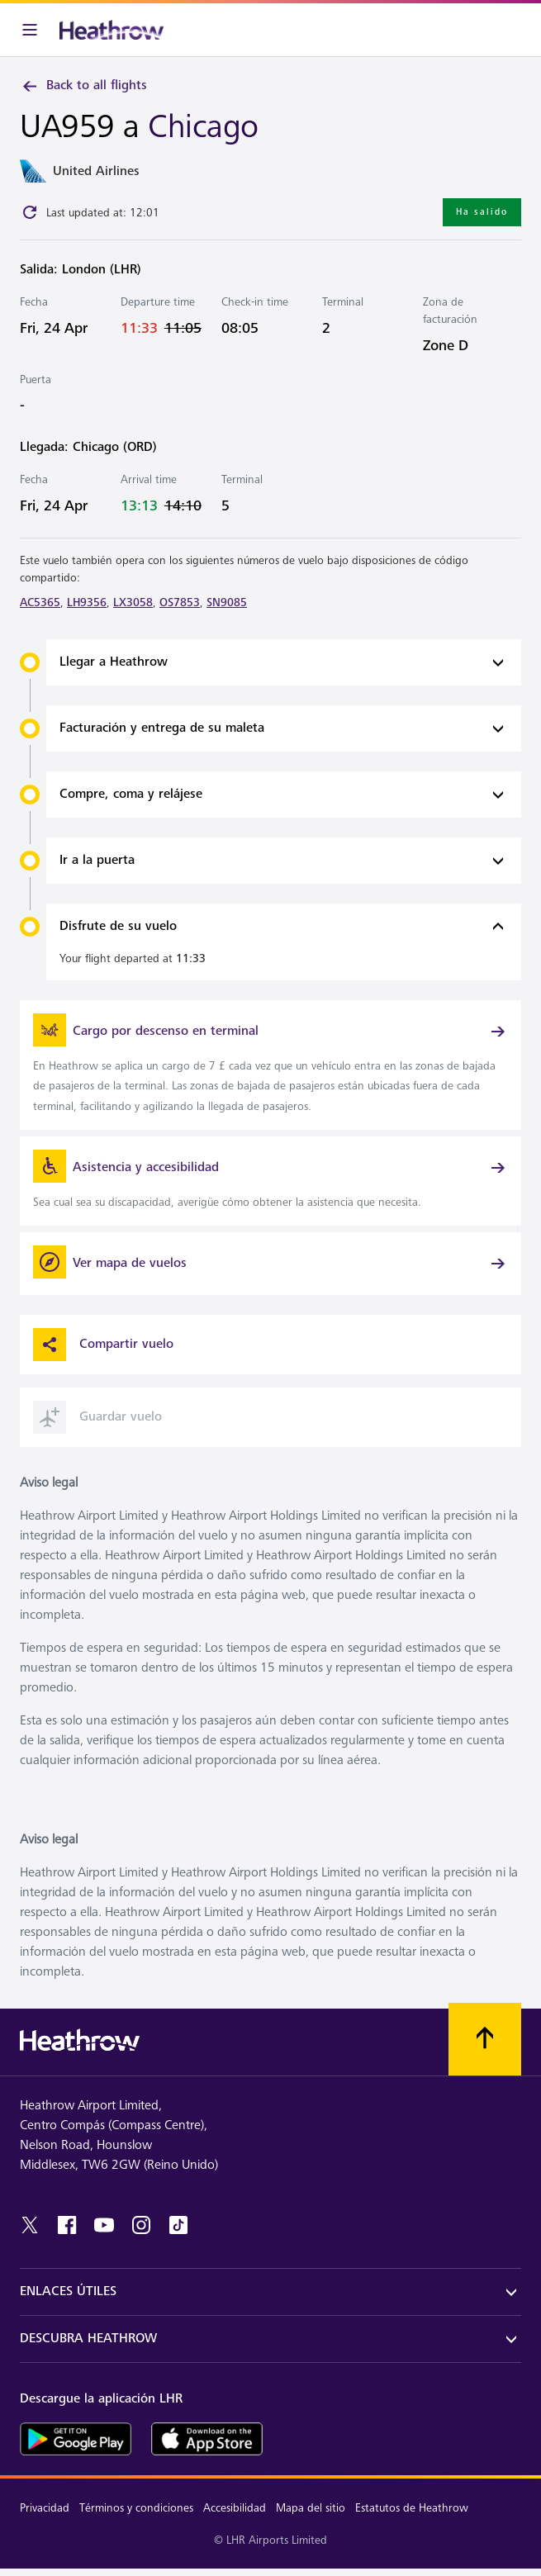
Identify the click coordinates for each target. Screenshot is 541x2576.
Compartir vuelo (103, 1344)
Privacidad (44, 2508)
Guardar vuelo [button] (97, 1417)
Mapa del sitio (310, 2508)
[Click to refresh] (30, 212)
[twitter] (30, 2225)
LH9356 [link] (87, 602)
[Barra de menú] (30, 30)
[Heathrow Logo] (111, 30)
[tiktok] (178, 2225)
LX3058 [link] (133, 602)
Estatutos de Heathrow (411, 2508)
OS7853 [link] (179, 602)
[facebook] (67, 2225)
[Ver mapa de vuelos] (270, 1263)
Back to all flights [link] (83, 86)
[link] (270, 1064)
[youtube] (104, 2225)
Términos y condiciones (136, 2508)
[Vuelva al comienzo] (484, 2039)
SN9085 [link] (226, 602)
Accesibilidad (234, 2508)
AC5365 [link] (40, 602)
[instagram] (141, 2225)
